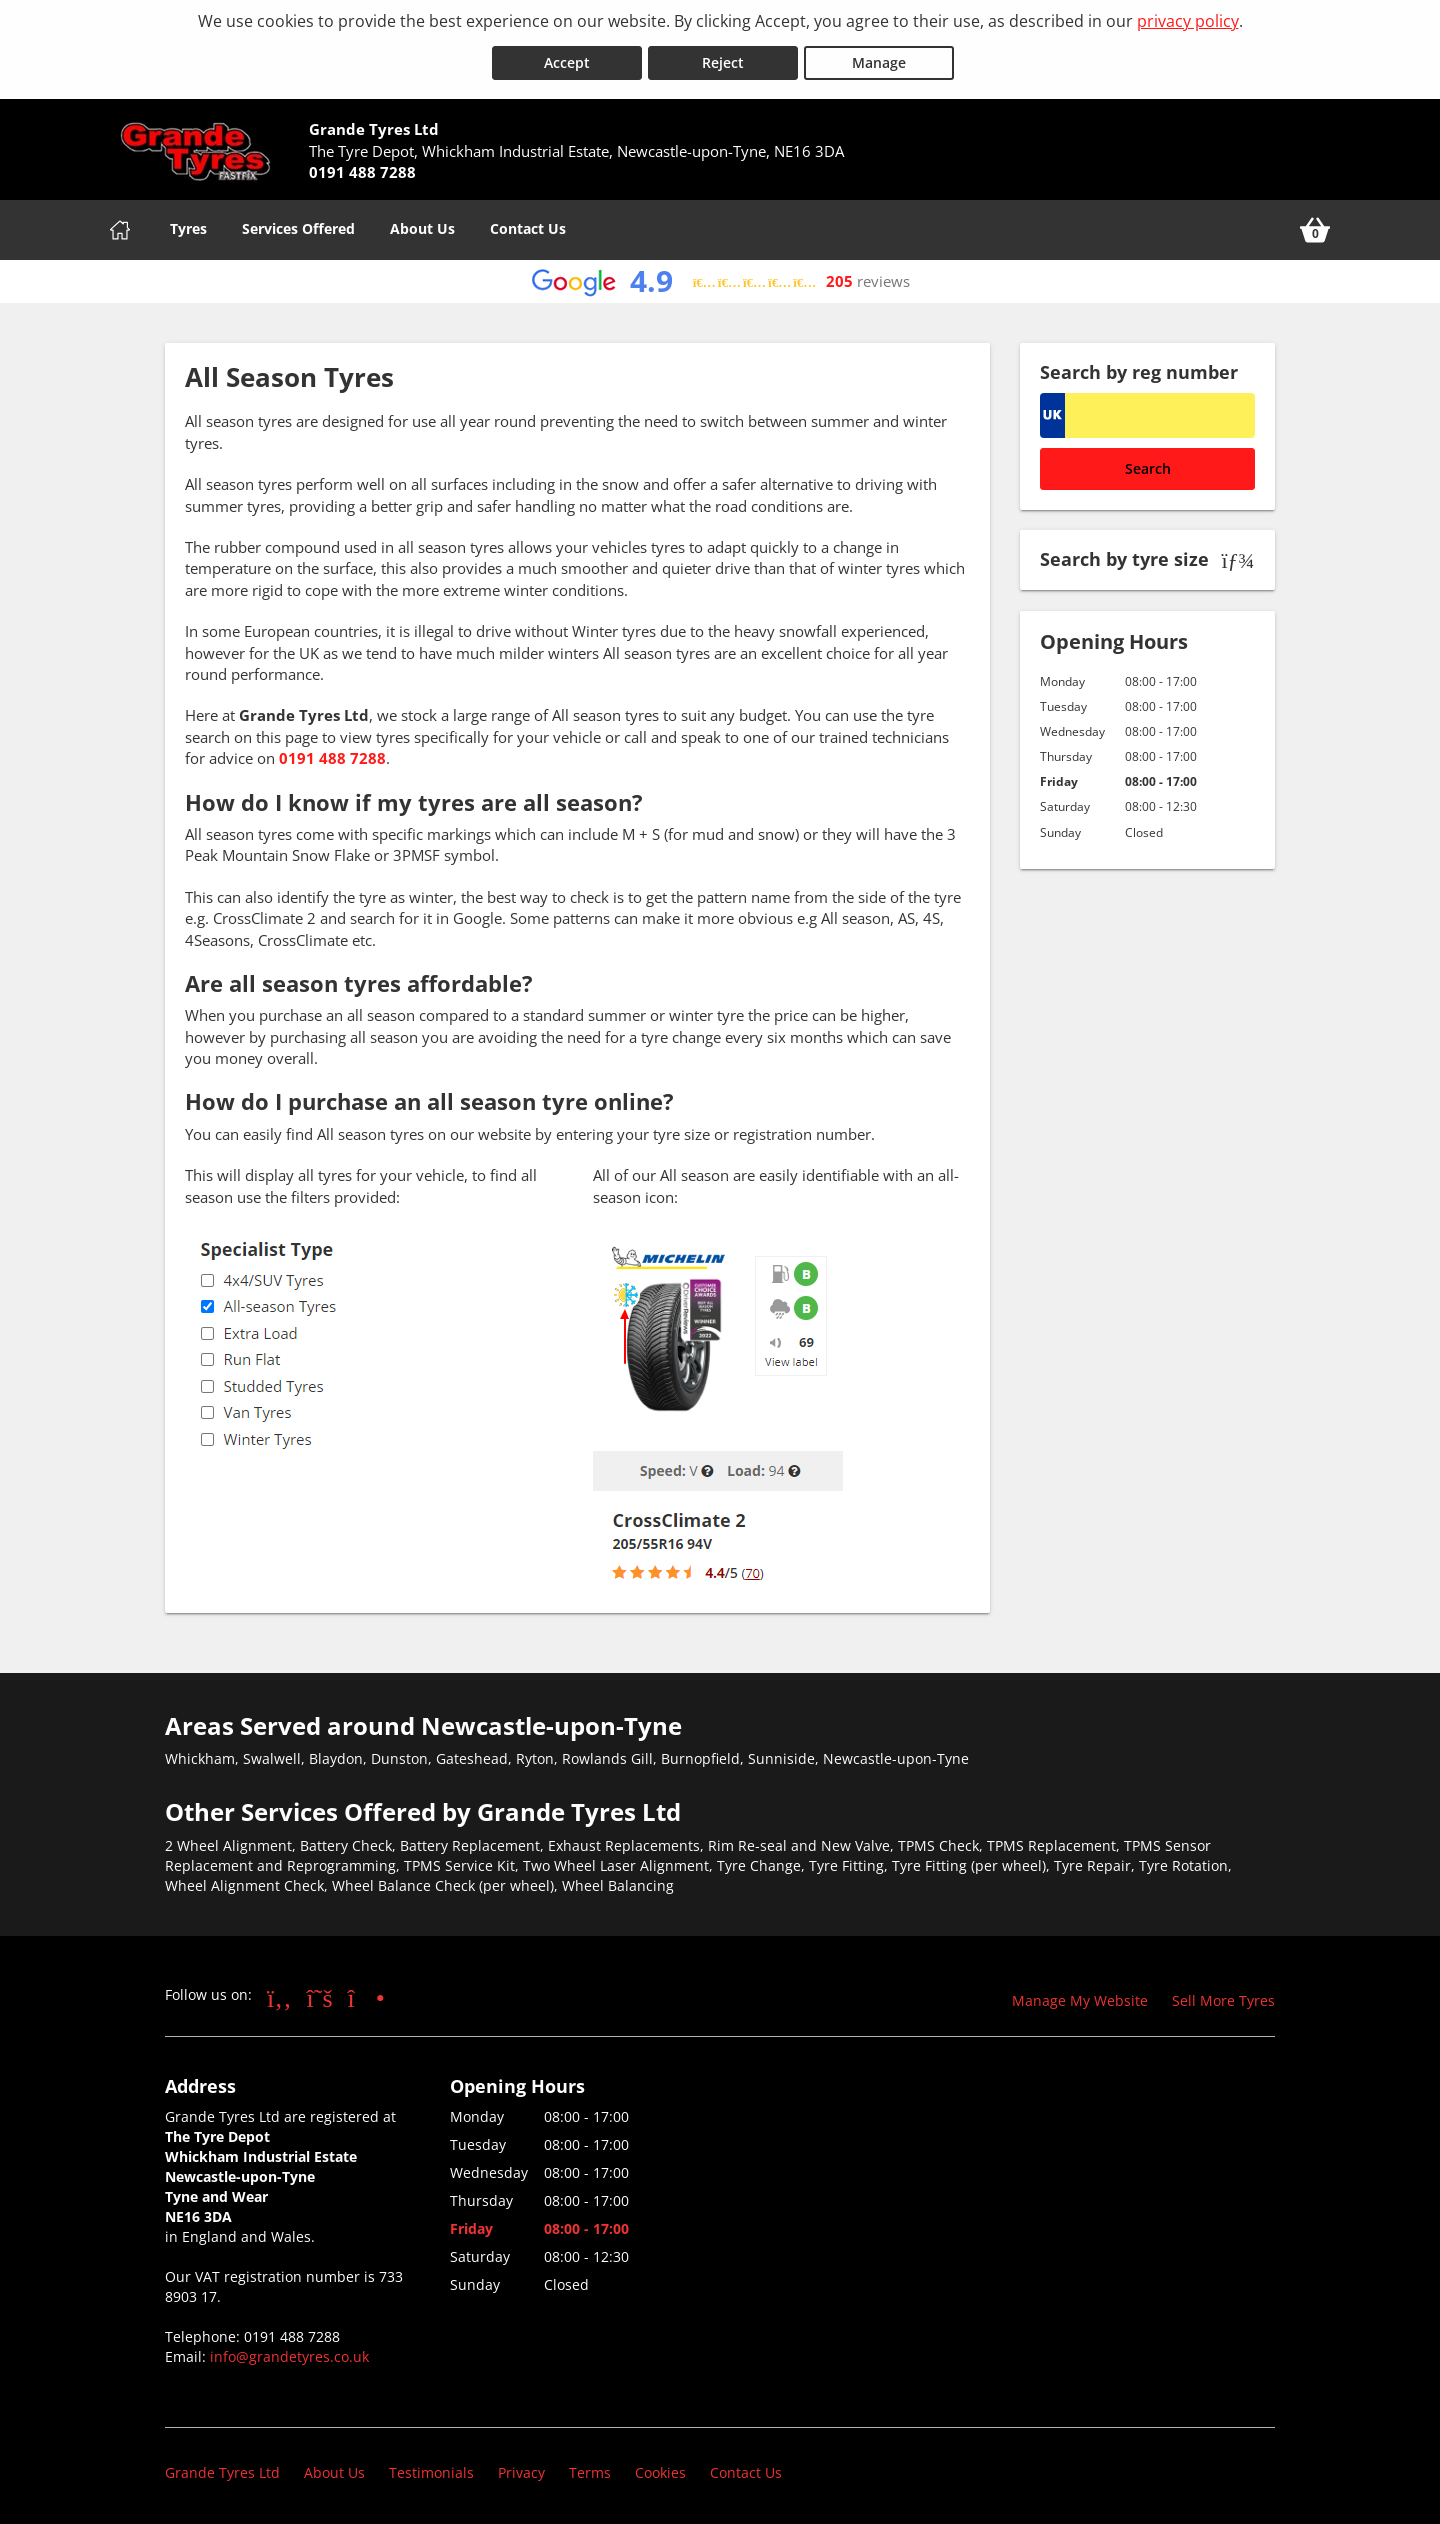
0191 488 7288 (332, 754)
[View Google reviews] (720, 277)
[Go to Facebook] (279, 1993)
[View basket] (1315, 226)
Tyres (188, 224)
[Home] (120, 226)
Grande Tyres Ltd (222, 2468)
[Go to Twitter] (320, 1993)
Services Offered (298, 224)
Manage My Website (1080, 1996)
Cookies (660, 2468)
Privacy (521, 2468)
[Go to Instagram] (366, 1993)
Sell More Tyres (1223, 1996)
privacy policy (1188, 21)
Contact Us (528, 224)
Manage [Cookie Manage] (879, 58)
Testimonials (431, 2468)
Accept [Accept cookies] (567, 58)
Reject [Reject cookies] (723, 58)
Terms (590, 2468)
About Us (422, 224)
